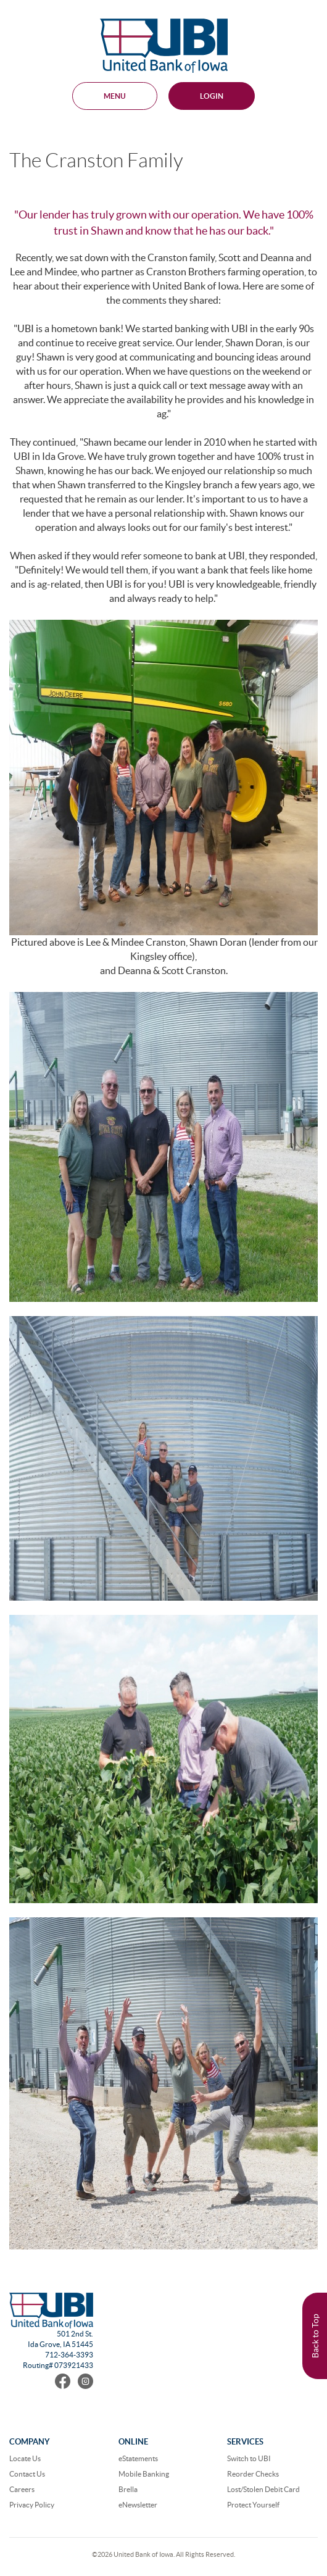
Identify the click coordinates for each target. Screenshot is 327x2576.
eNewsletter (137, 2505)
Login (211, 96)
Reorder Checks (253, 2474)
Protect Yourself (253, 2505)
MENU (115, 96)
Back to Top (315, 2336)
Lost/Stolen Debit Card (263, 2489)
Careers (22, 2489)
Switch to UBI (249, 2458)
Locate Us (25, 2458)
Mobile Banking (143, 2474)
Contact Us (27, 2474)
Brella (128, 2489)
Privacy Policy (31, 2505)
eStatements (138, 2458)
